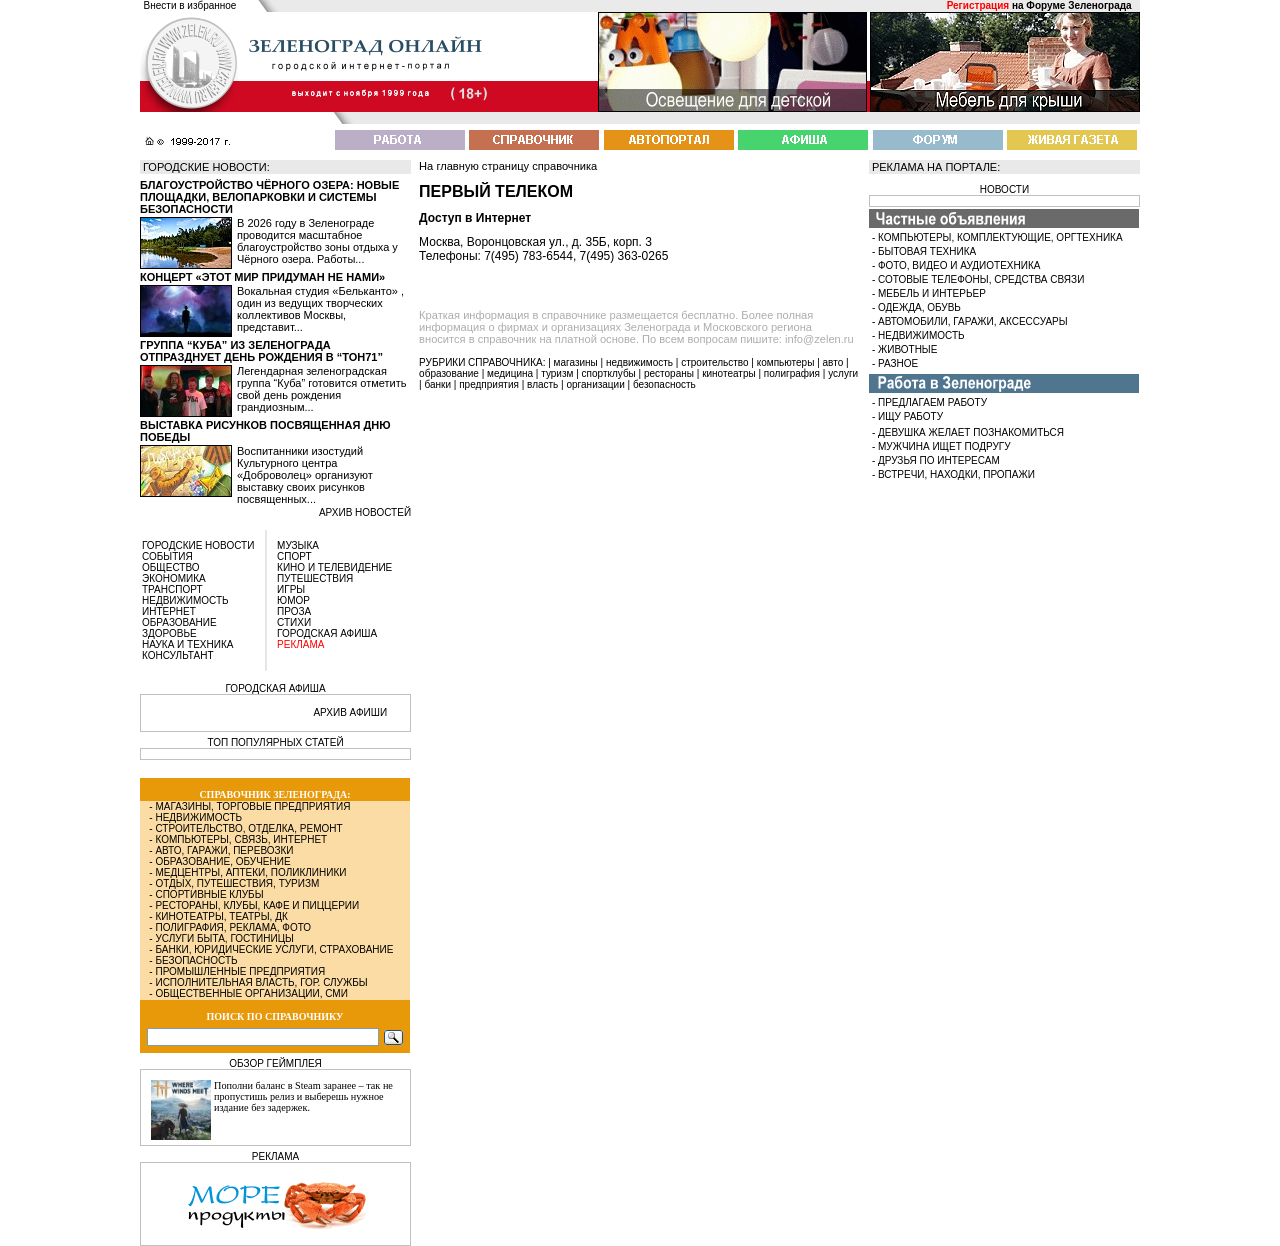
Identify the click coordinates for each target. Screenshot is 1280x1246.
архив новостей (365, 512)
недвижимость (639, 362)
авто (833, 362)
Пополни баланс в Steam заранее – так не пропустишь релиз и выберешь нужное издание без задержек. (303, 1096)
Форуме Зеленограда (1078, 5)
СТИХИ (294, 622)
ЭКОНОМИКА (174, 578)
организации (596, 384)
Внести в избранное (190, 5)
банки (437, 384)
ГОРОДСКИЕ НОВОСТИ (198, 545)
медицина (510, 373)
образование (449, 373)
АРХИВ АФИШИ (350, 712)
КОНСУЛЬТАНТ (178, 655)
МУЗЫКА (298, 545)
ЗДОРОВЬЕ (169, 633)
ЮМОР (293, 600)
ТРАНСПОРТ (172, 589)
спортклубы (609, 373)
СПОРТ (294, 556)
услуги (843, 373)
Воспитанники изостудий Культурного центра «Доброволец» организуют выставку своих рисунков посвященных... (305, 475)
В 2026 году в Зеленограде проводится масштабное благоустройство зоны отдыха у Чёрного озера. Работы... (317, 241)
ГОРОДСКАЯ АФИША (327, 633)
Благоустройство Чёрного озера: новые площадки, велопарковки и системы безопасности (269, 197)
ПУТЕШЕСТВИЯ (315, 578)
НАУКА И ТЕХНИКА (187, 644)
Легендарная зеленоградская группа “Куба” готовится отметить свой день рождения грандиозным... (321, 389)
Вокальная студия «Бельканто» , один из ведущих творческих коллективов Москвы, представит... (320, 309)
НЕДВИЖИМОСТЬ (185, 600)
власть (542, 384)
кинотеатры (729, 373)
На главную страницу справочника (508, 166)
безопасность (664, 384)
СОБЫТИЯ (167, 556)
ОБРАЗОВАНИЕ (179, 622)
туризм (557, 373)
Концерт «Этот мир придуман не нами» (262, 277)
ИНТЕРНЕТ (169, 611)
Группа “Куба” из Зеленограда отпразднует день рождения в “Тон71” (261, 351)
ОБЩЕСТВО (171, 567)
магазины (576, 362)
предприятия (489, 384)
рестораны (669, 373)
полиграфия (792, 373)
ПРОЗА (294, 611)
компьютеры (786, 362)
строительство (714, 362)
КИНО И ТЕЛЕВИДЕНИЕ (334, 567)
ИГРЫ (291, 589)
